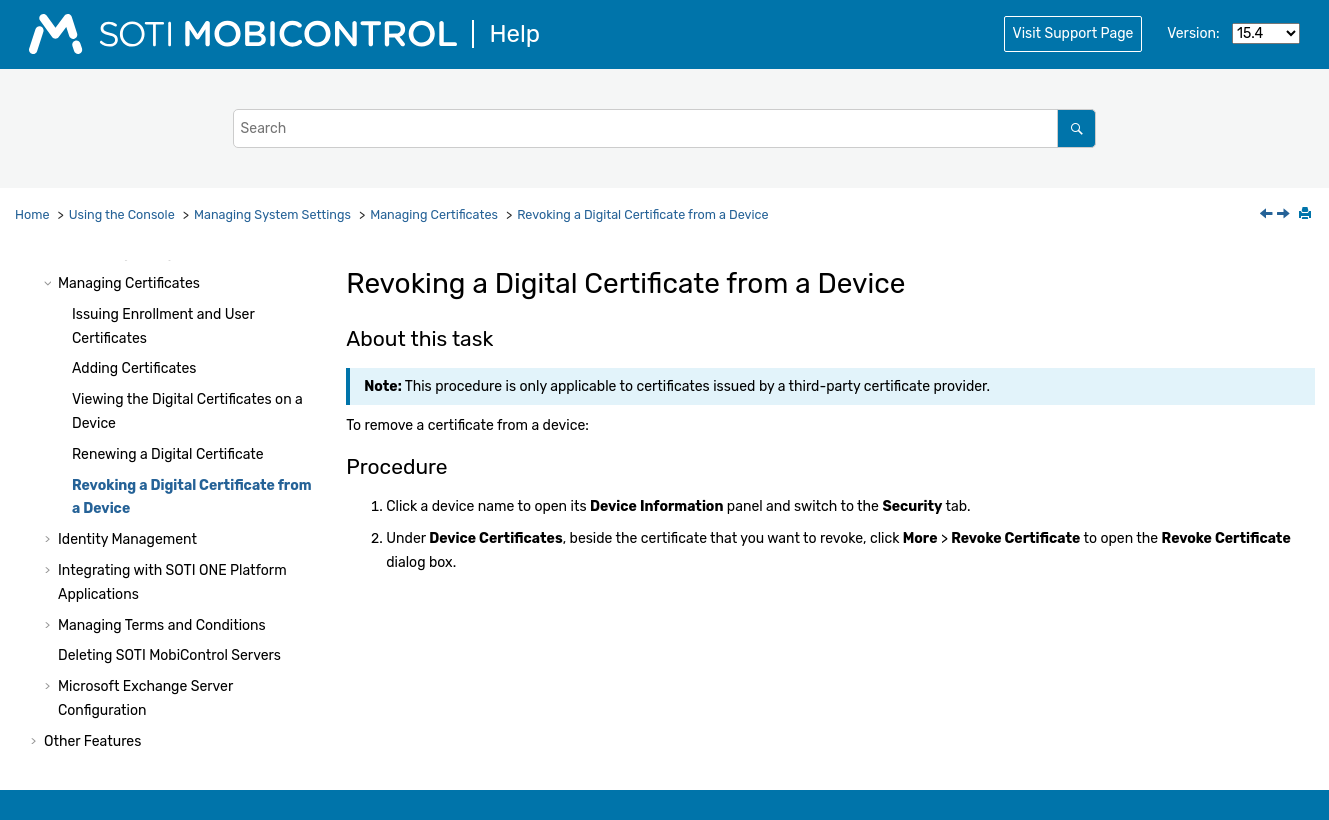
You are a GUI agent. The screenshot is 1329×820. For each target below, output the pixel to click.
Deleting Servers (169, 655)
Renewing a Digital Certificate (168, 454)
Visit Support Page (1073, 33)
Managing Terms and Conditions (162, 625)
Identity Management (127, 539)
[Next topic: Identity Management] (1285, 215)
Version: (1193, 33)
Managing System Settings (272, 214)
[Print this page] (1307, 215)
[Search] (1076, 128)
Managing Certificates (434, 214)
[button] (50, 284)
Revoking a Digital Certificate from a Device (642, 214)
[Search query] (665, 128)
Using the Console (122, 214)
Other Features (92, 741)
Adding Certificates (134, 368)
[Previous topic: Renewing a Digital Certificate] (1268, 215)
